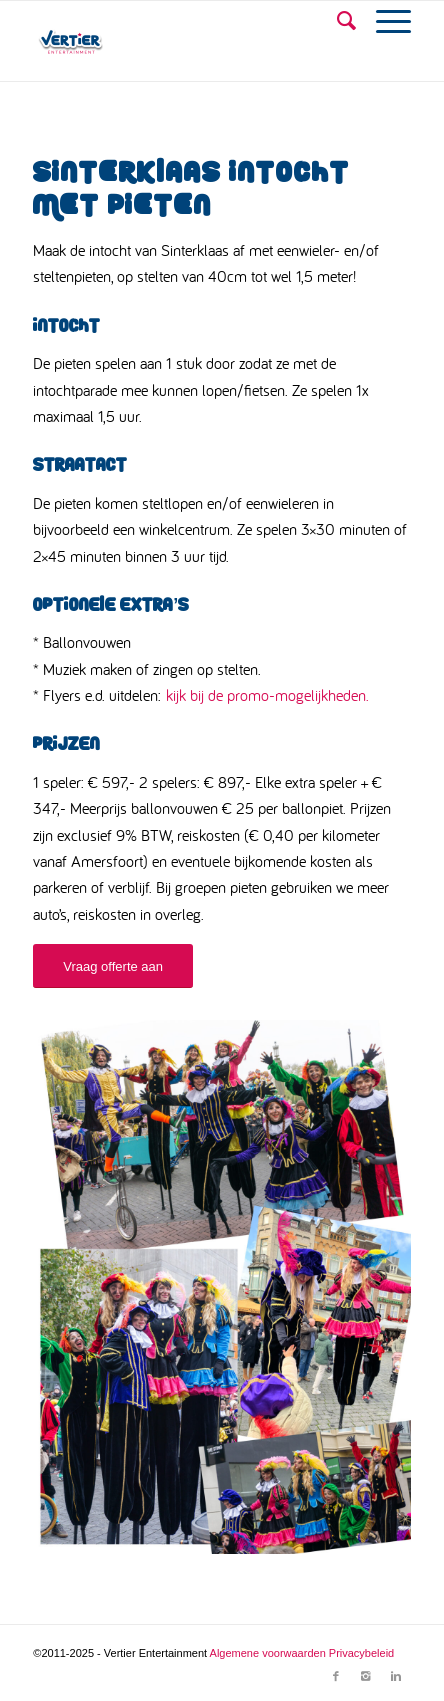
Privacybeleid (361, 1653)
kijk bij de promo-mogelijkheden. (267, 695)
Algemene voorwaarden (268, 1653)
